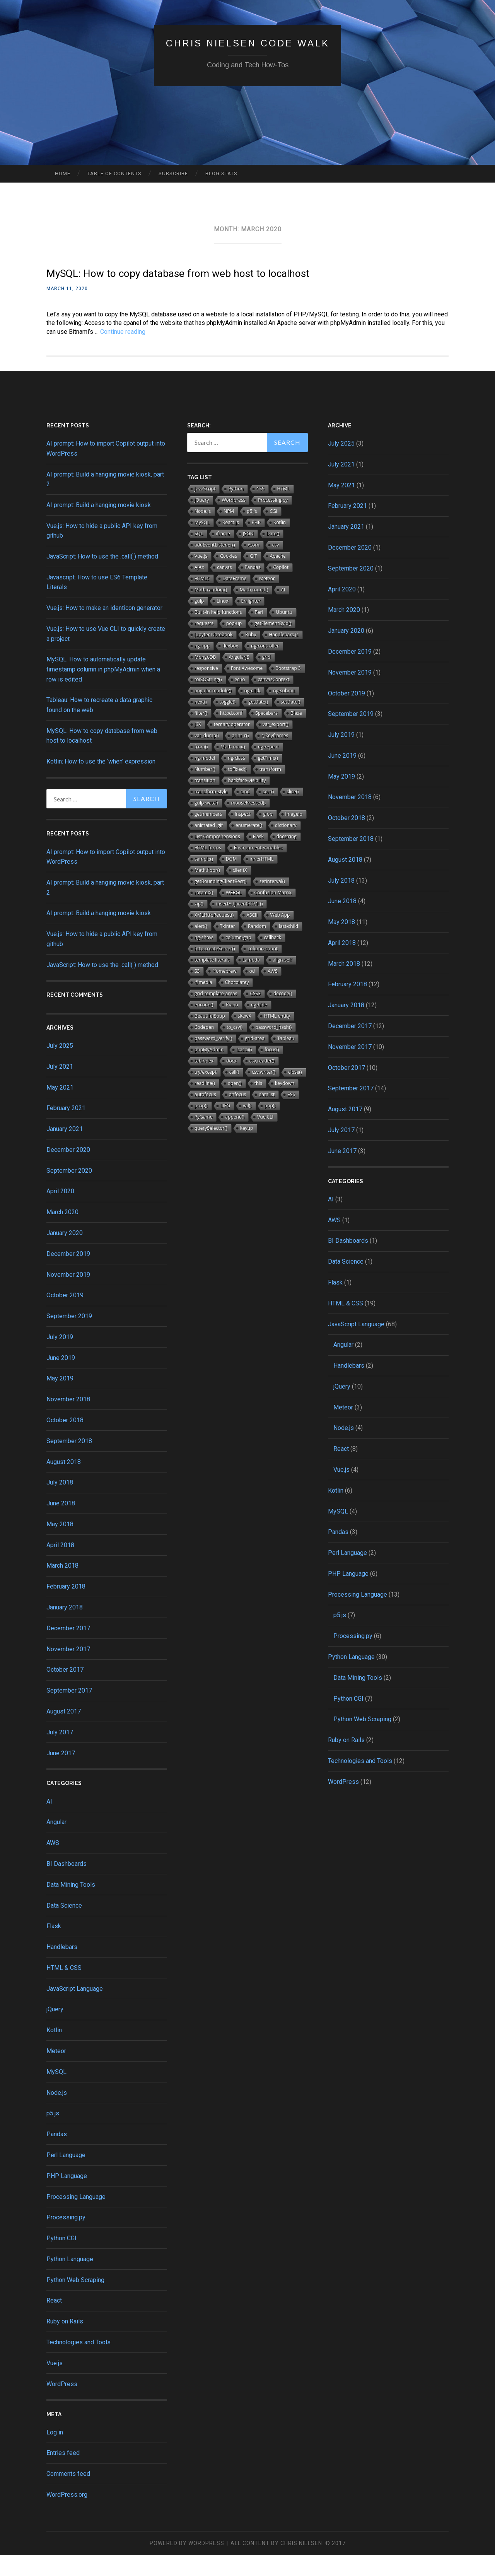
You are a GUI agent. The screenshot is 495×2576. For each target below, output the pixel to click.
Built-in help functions (218, 633)
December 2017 (68, 1649)
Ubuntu (284, 633)
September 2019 (69, 1337)
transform (270, 790)
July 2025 (59, 1066)
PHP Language (66, 2196)
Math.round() (254, 610)
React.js (230, 543)
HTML (283, 509)
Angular (56, 1843)
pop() (270, 1126)
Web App (280, 936)
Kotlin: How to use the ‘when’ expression (100, 782)
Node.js (56, 2113)
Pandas (56, 2155)
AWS (52, 1863)
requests (204, 644)
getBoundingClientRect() (221, 902)
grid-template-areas (216, 1014)
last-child (288, 947)
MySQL (56, 2092)
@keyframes (274, 756)
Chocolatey (237, 1003)
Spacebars (266, 734)
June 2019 (60, 1378)
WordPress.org (66, 2515)
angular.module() (213, 711)
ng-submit (284, 711)
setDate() (290, 722)
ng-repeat (268, 767)
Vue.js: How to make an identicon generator (104, 628)
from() (201, 767)
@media (203, 1003)
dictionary (286, 846)
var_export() (275, 745)
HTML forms (208, 868)
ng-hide (259, 1025)
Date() (272, 554)
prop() (201, 1126)
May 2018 (59, 1545)
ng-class (236, 779)
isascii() (244, 1070)
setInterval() (272, 902)
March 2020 (62, 1233)
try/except (206, 1093)
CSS (260, 509)
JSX (198, 745)
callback (273, 958)
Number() (205, 790)
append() (234, 1137)
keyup (246, 1149)
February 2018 (65, 1607)
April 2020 (60, 1212)
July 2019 (59, 1357)
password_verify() (213, 1059)
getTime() (268, 779)
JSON (248, 554)
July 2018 (59, 1503)
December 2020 (68, 1170)
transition (205, 801)
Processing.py (65, 2238)
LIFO (225, 1126)
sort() (268, 812)
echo (240, 700)
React (54, 2321)
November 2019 (68, 1295)
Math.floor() (207, 891)
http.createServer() (215, 969)
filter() (201, 734)
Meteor (56, 2071)
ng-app (202, 666)
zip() (199, 924)
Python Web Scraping (75, 2300)
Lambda (251, 980)
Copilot (280, 588)
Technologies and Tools (78, 2363)
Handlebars (61, 1967)
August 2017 (63, 1732)
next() (201, 722)
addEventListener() (215, 565)
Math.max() (232, 767)
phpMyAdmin (209, 1070)
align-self (282, 980)
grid (266, 678)
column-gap (238, 958)
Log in (54, 2453)
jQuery (54, 2030)
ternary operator (232, 745)
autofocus (205, 1115)
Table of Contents (114, 173)
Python (235, 509)
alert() (201, 947)
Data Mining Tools (70, 1905)
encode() (204, 1025)
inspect (242, 835)
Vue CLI (265, 1137)
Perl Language (65, 2176)
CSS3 (255, 1014)
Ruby (250, 655)
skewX (244, 1036)
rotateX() (204, 913)
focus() (272, 1070)
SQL (199, 554)
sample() (204, 879)
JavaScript (205, 509)
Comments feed (68, 2494)
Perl (259, 633)
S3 (197, 992)
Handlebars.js (284, 655)
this (258, 1104)
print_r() (240, 756)
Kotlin (54, 2051)
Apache (278, 577)
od (252, 992)
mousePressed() (248, 823)
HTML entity (277, 1036)
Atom (253, 565)
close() (295, 1093)
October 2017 (65, 1690)
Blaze (296, 734)
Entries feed (63, 2473)
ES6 (291, 1115)
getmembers (208, 835)
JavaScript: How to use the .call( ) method (102, 577)
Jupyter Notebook (213, 655)
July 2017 (59, 1753)
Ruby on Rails (64, 2342)
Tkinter (227, 947)
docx (231, 1081)
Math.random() (211, 610)
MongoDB (205, 678)
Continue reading (122, 352)
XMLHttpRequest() (214, 936)
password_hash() (274, 1048)
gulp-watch (206, 823)
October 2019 (65, 1316)
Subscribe (173, 173)
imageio (293, 835)
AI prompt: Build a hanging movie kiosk (98, 526)
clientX (240, 891)
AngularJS (239, 678)
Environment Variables (258, 868)
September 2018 (69, 1462)
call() (234, 1093)
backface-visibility (247, 801)
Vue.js (54, 2384)
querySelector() (211, 1149)
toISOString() (208, 700)
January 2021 (64, 1149)
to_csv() (234, 1048)
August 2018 (63, 1482)
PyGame (203, 1137)
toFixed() (237, 790)
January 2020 (64, 1253)
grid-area (255, 1059)
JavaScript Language (74, 2009)
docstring (287, 857)
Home (62, 173)
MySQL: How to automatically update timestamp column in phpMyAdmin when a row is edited (103, 690)
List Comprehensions (217, 857)
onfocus (237, 1115)
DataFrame (234, 599)
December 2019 (68, 1274)
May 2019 (59, 1399)
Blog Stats (221, 173)
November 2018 (68, 1420)
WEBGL (234, 913)
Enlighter (251, 621)
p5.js (52, 2134)
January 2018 (64, 1628)
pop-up (234, 644)
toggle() (228, 722)
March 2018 (62, 1586)
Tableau (285, 1059)
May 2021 (59, 1108)
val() (247, 1126)
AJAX (199, 588)
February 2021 (65, 1129)
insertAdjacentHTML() (239, 924)
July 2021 (59, 1087)
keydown (284, 1104)
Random (257, 947)
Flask (53, 1947)
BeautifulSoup (210, 1036)
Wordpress (233, 521)
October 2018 (65, 1441)
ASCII (251, 936)
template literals (212, 980)
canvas (224, 588)
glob (267, 835)
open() (235, 1104)
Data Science (64, 1926)
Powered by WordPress (187, 2564)
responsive (206, 689)
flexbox (230, 666)
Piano (232, 1025)
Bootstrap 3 (287, 689)
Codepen (204, 1048)
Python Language (69, 2280)
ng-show (204, 958)
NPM (229, 532)
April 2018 (60, 1566)
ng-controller (265, 666)
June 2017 (60, 1773)
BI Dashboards (66, 1884)
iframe (223, 554)
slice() (293, 812)
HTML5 (202, 599)
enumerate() (249, 846)
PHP (256, 543)
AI (49, 1822)
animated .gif (209, 846)
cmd (245, 812)
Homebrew (224, 992)
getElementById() (272, 644)
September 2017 (69, 1711)
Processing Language (76, 2217)
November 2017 (68, 1670)
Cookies (228, 577)
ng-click (252, 711)
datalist (267, 1115)
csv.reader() (262, 1081)
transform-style (211, 812)
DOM (231, 879)
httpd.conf (231, 734)
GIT (253, 577)
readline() (205, 1104)
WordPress (61, 2405)
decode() (282, 1014)
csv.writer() (263, 1093)
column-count (263, 969)
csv (275, 565)
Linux (222, 621)
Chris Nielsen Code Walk (247, 42)
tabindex (204, 1081)
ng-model (205, 779)
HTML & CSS (64, 1988)
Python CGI (61, 2259)
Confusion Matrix (273, 913)
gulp (199, 621)
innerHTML (262, 879)
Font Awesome (247, 689)
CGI (273, 532)
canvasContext (274, 700)
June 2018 (60, 1524)
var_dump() (207, 756)
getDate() (258, 722)
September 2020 (69, 1191)
